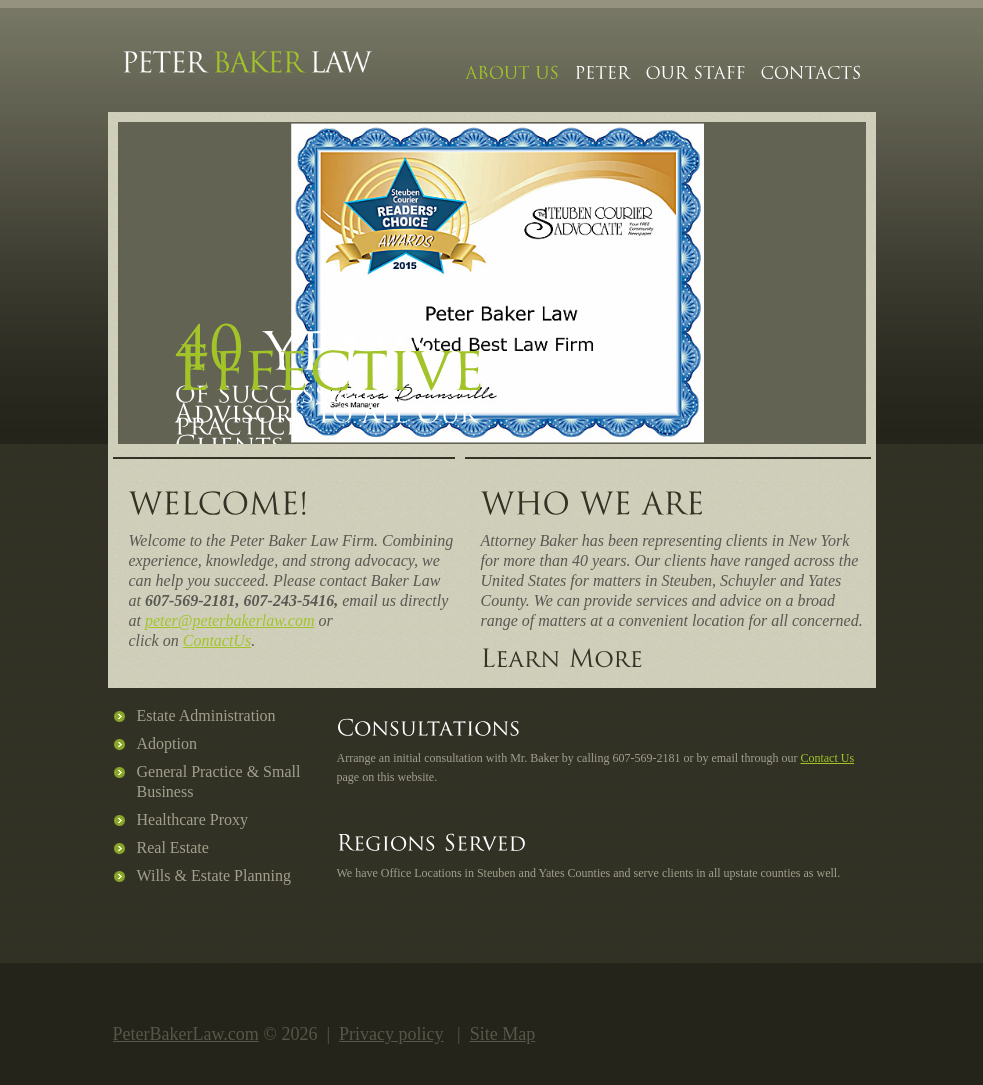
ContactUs (217, 640)
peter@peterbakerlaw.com (229, 620)
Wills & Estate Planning (214, 875)
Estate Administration (206, 715)
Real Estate (173, 847)
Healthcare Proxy (193, 819)
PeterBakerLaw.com (186, 1034)
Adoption (167, 743)
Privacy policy (391, 1034)
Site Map (503, 1034)
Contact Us (827, 758)
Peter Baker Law (248, 67)
